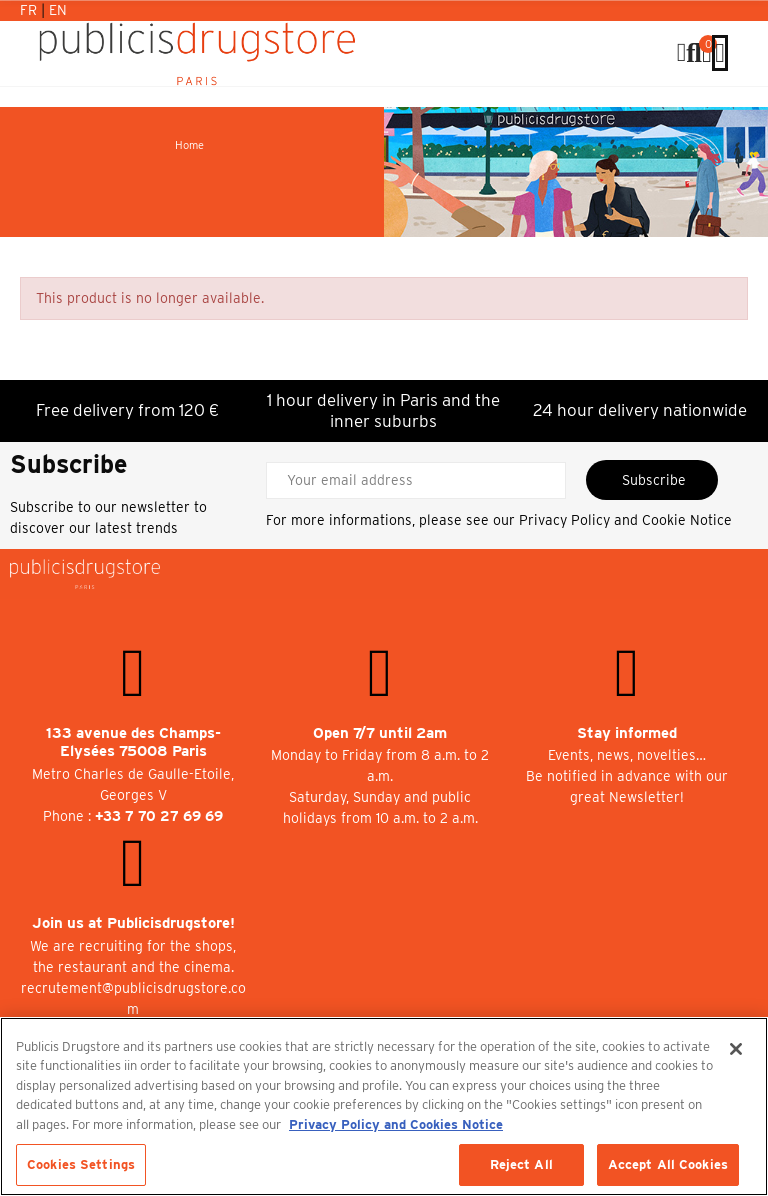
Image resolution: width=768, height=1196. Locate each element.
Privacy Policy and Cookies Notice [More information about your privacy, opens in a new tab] (396, 1124)
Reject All (521, 1164)
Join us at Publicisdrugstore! (133, 923)
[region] (384, 1106)
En (58, 10)
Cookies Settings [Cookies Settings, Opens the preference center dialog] (81, 1164)
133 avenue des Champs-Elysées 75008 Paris (133, 742)
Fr (30, 10)
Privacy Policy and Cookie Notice (625, 520)
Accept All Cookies (668, 1164)
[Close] (736, 1049)
